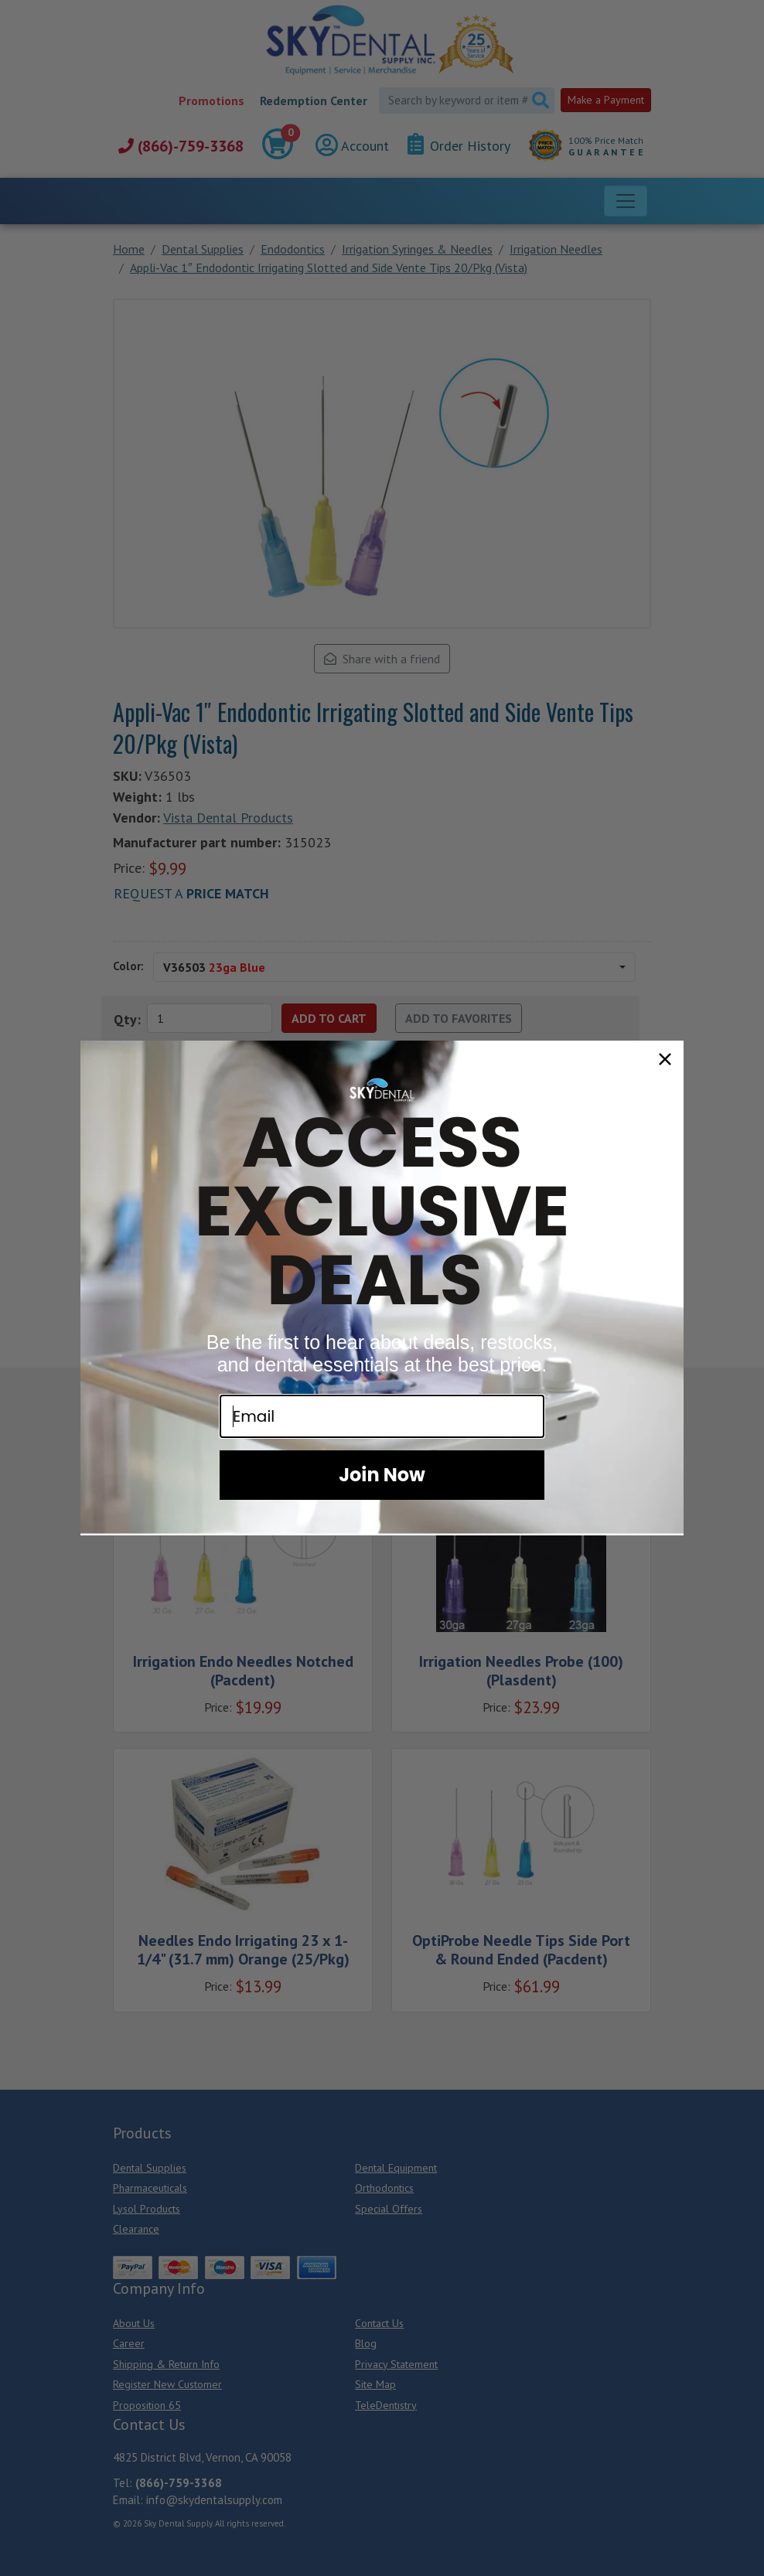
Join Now (382, 1474)
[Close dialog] (665, 1059)
